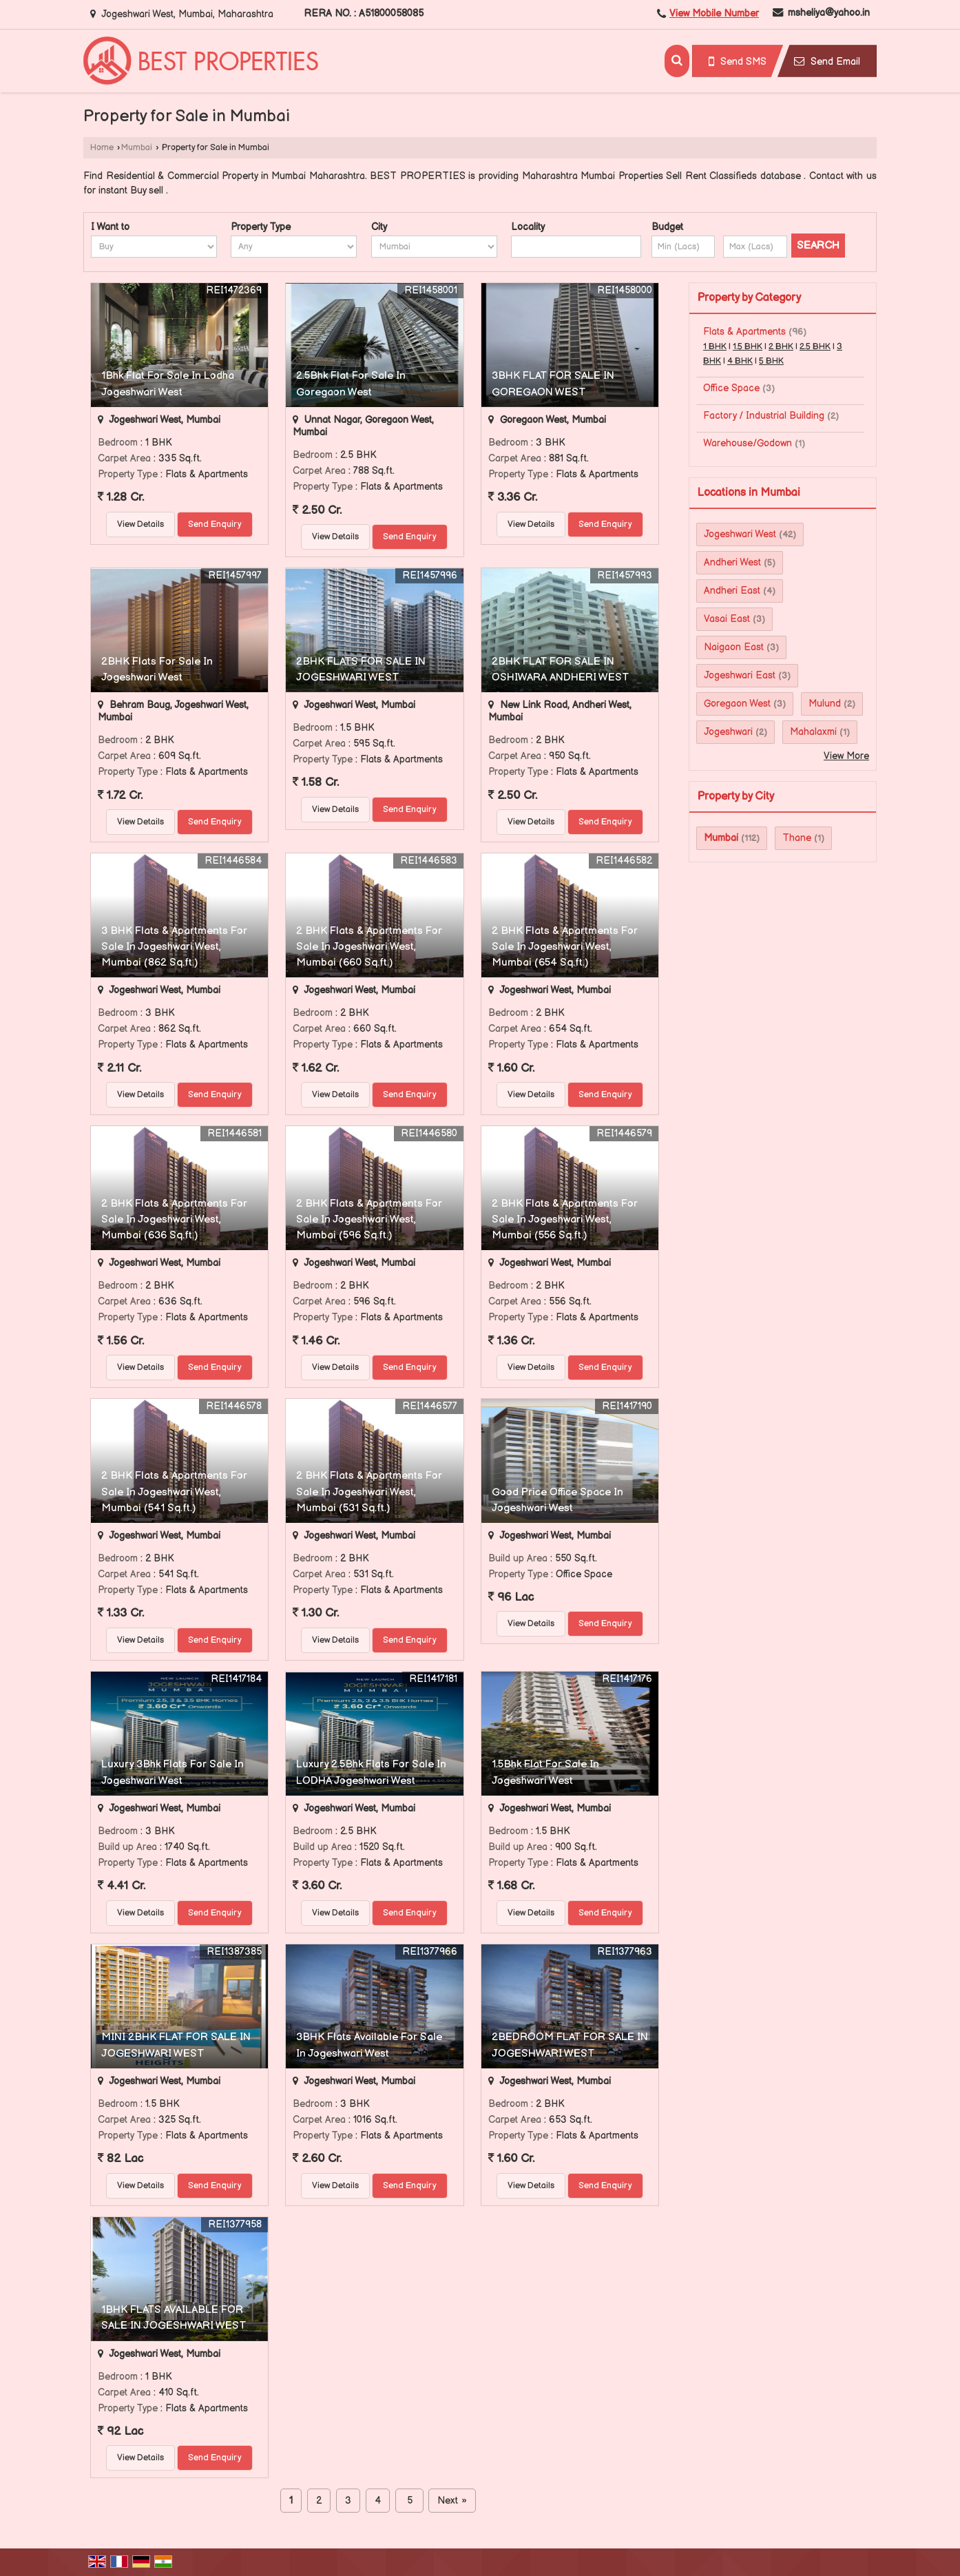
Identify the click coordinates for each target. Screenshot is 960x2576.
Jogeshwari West (740, 534)
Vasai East (727, 619)
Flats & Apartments (744, 331)
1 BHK (715, 347)
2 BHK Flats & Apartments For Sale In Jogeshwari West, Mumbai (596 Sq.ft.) (369, 1219)
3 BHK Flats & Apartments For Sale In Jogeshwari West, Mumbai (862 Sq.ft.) (174, 946)
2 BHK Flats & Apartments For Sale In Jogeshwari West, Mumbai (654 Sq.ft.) (565, 946)
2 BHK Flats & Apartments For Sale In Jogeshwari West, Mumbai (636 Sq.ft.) (174, 1219)
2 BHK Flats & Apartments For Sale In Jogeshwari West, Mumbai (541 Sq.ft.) (174, 1491)
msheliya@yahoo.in (829, 13)
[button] (714, 13)
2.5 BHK (815, 347)
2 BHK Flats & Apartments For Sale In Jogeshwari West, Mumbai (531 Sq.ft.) (369, 1491)
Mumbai (136, 148)
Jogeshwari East (739, 675)
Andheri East (732, 590)
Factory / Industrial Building (763, 416)
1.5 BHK (747, 347)
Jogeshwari (728, 732)
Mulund (824, 703)
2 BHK (781, 347)
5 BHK (771, 361)
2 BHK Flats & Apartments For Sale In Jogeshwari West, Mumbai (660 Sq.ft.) (369, 946)
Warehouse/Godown (747, 443)
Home (102, 148)
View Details (140, 524)
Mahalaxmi (813, 732)
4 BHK (740, 361)
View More (846, 756)
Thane (796, 838)
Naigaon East (734, 647)
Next (451, 2500)
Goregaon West (737, 703)
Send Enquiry (215, 524)
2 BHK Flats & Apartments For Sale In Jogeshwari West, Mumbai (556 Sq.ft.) (565, 1219)
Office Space (731, 388)
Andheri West (732, 562)
